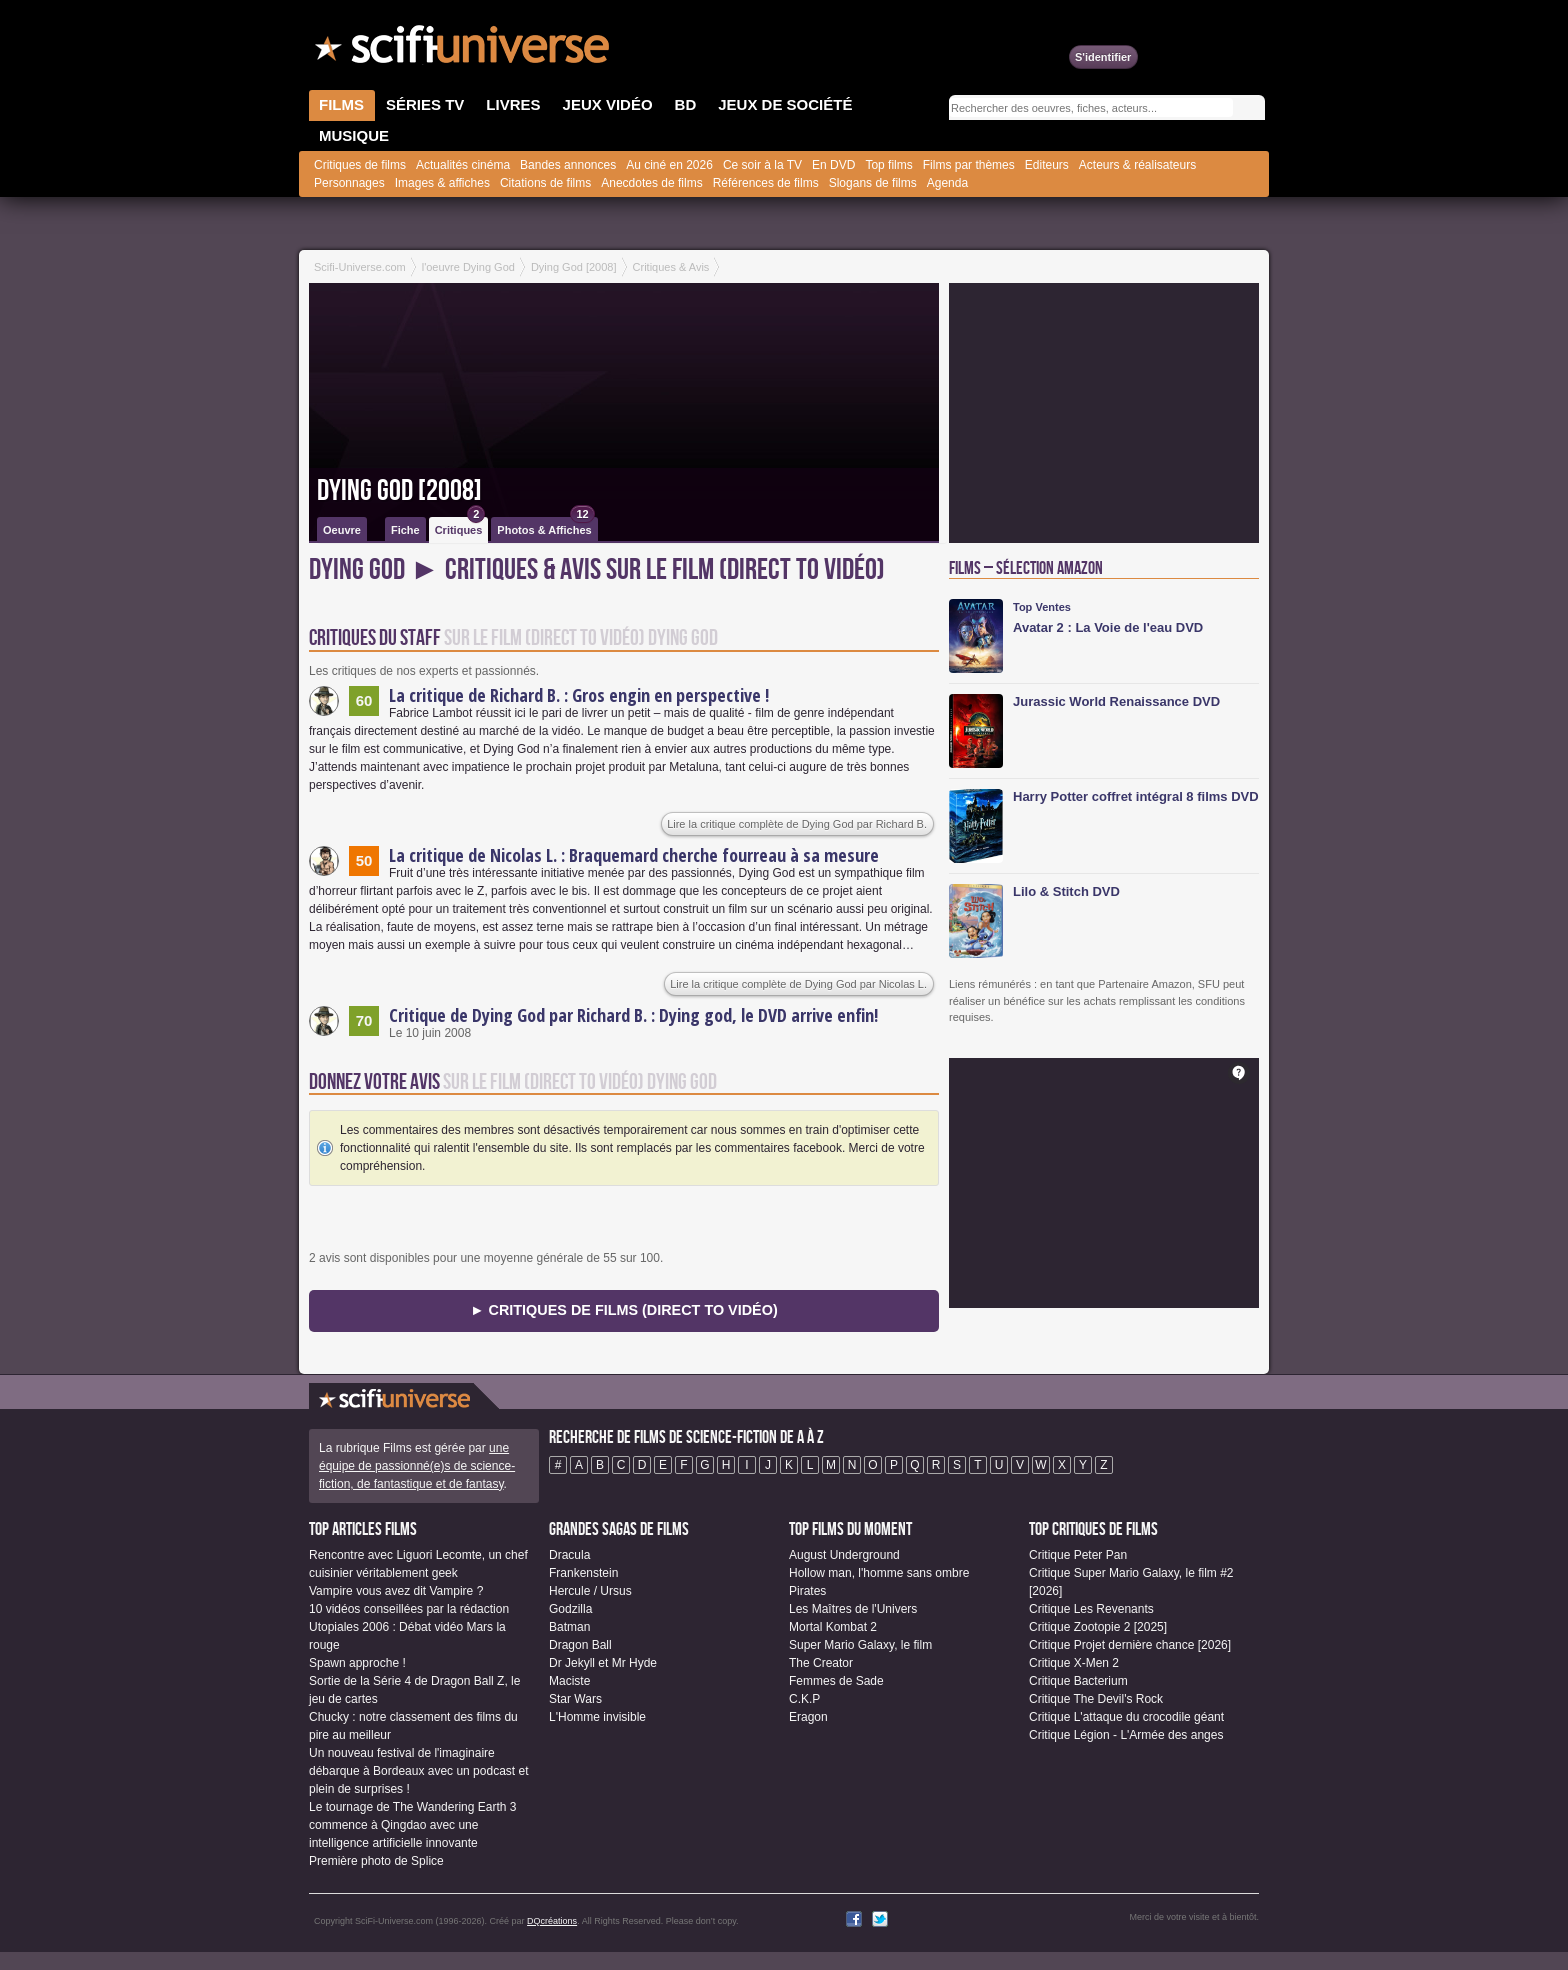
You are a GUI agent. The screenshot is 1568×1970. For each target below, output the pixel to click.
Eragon (808, 1717)
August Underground (844, 1555)
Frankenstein (583, 1573)
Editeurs (1047, 165)
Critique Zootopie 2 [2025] (1098, 1627)
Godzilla (570, 1609)
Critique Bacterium (1078, 1681)
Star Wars (575, 1699)
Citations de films (545, 183)
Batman (569, 1627)
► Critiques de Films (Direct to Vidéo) (623, 1310)
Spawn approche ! (357, 1663)
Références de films (766, 183)
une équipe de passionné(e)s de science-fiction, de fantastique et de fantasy (417, 1466)
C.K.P (804, 1699)
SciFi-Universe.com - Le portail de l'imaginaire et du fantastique (464, 50)
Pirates (807, 1591)
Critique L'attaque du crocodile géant (1126, 1717)
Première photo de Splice (376, 1861)
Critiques (460, 526)
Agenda (947, 183)
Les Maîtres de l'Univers (853, 1609)
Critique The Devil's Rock (1096, 1699)
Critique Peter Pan (1078, 1555)
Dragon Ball (580, 1645)
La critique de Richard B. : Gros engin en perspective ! (579, 695)
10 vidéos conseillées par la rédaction (409, 1609)
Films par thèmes (969, 165)
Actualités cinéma (463, 165)
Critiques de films (360, 165)
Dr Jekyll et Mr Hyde (603, 1663)
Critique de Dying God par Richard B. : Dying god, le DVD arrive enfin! (633, 1015)
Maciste (569, 1681)
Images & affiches (442, 183)
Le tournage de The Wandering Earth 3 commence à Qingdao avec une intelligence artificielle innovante (412, 1825)
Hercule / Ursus (590, 1591)
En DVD (833, 165)
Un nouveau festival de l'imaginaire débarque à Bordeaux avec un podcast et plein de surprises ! (419, 1771)
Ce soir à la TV (762, 165)
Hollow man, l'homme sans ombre (879, 1573)
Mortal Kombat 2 (833, 1627)
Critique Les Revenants (1091, 1609)
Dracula (569, 1555)
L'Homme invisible (597, 1717)
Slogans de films (873, 183)
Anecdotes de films (651, 183)
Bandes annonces (568, 165)
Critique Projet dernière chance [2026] (1130, 1645)
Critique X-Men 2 (1074, 1663)
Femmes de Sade (836, 1681)
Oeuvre (342, 530)
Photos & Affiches (545, 526)
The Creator (821, 1663)
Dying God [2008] (399, 491)
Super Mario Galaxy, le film (860, 1645)
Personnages (349, 183)
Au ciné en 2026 (669, 165)
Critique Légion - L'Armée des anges (1126, 1735)
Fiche (405, 530)
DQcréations (552, 1921)
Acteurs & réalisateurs (1137, 165)
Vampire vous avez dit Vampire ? (396, 1591)
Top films (888, 165)
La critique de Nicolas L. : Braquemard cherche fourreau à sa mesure (634, 855)
